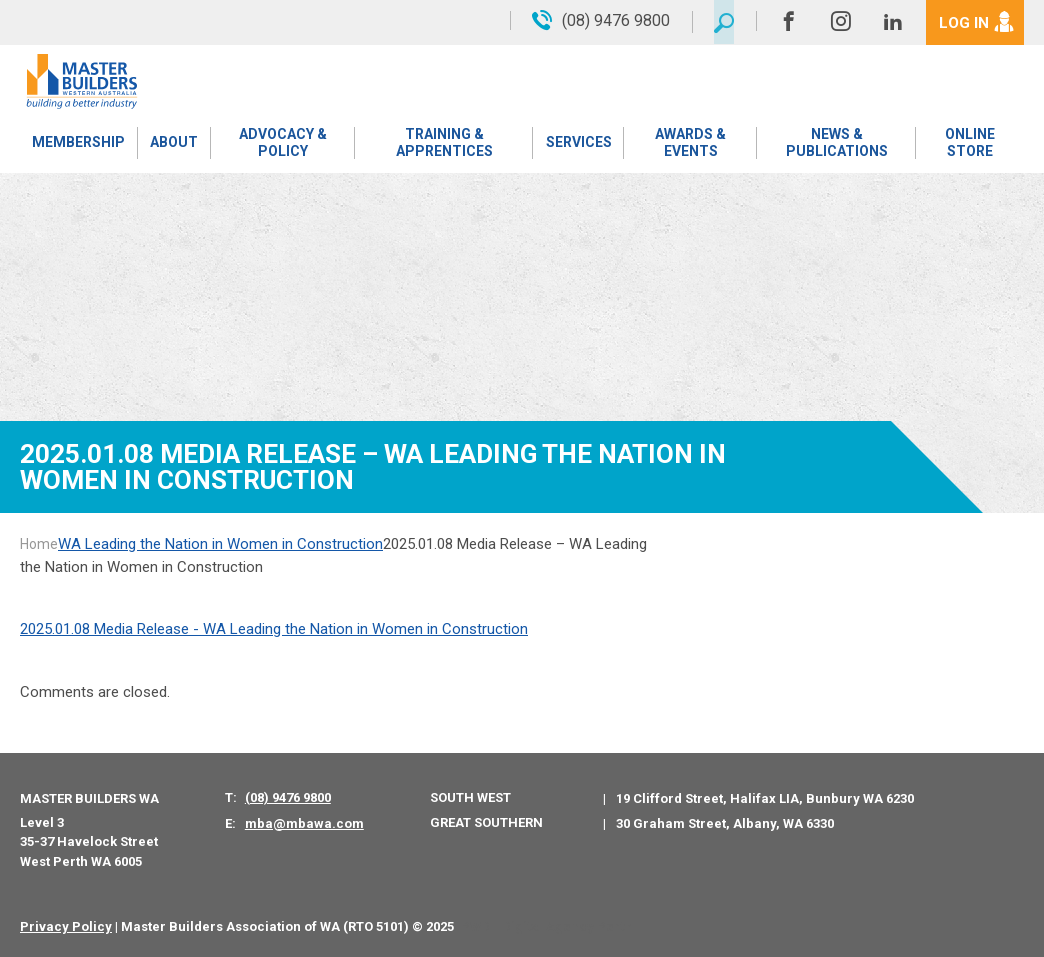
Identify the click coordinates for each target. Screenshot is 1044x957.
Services (578, 145)
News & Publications (836, 144)
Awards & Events (689, 144)
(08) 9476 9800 (288, 797)
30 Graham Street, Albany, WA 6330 (725, 823)
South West (470, 797)
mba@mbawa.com (304, 823)
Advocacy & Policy (282, 144)
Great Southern (486, 822)
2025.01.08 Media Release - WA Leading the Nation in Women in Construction (274, 629)
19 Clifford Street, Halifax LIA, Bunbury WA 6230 (765, 798)
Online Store (970, 144)
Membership (78, 145)
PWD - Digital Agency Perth (546, 926)
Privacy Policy (66, 926)
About (173, 145)
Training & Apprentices (443, 144)
